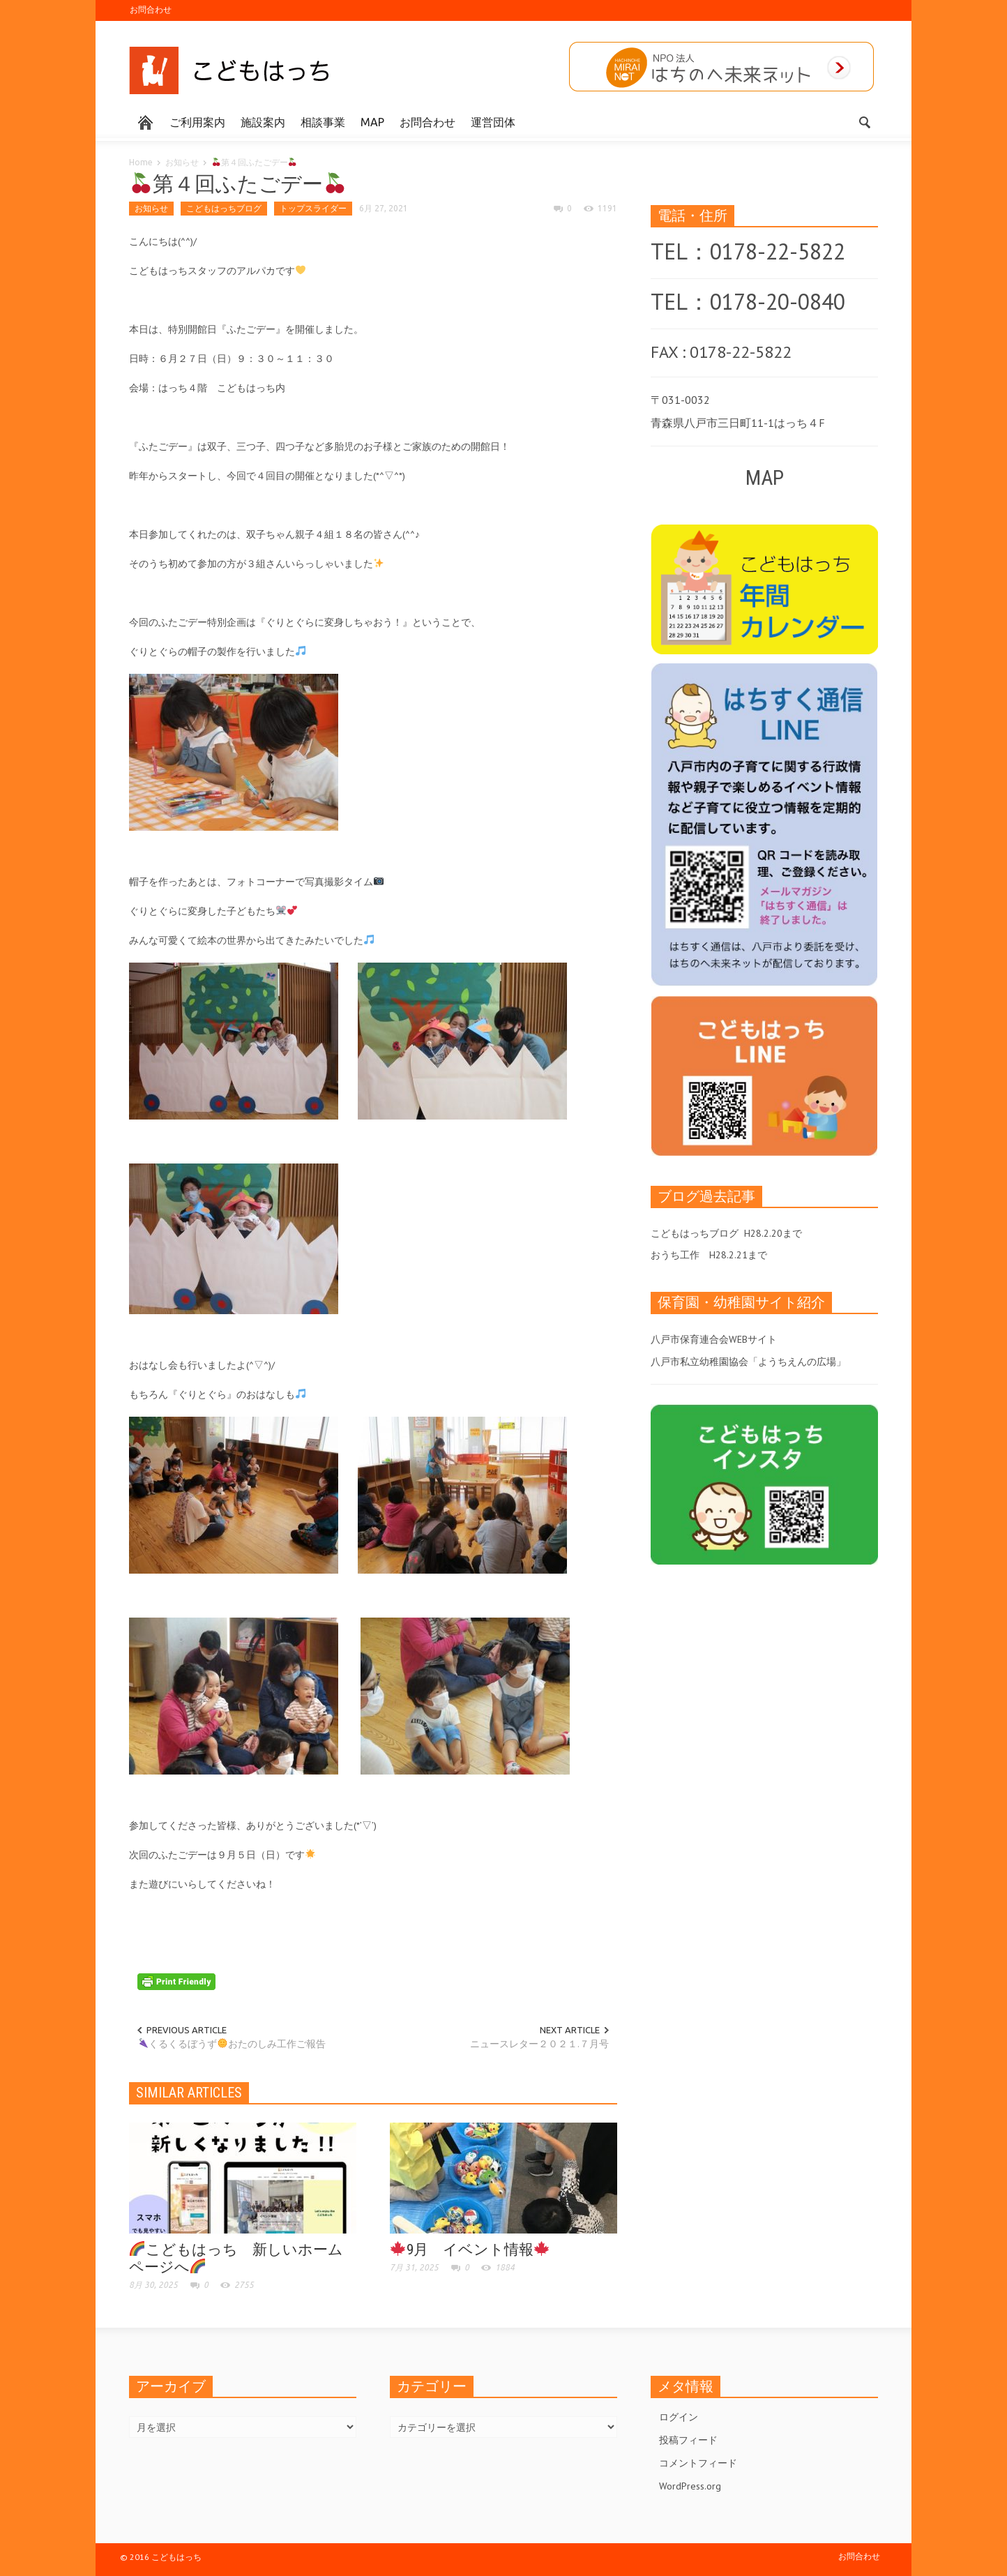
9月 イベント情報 (470, 2249)
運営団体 (493, 122)
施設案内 (263, 122)
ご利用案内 (197, 122)
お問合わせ (151, 9)
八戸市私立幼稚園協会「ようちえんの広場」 (748, 1361)
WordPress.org (690, 2486)
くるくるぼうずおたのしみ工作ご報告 (232, 2044)
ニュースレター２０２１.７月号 (539, 2044)
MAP (372, 122)
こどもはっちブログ (224, 208)
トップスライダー (313, 208)
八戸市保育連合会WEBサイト (714, 1339)
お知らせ (182, 162)
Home (141, 162)
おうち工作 (675, 1255)
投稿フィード (688, 2440)
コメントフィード (698, 2463)
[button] (864, 121)
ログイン (678, 2417)
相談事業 (323, 122)
